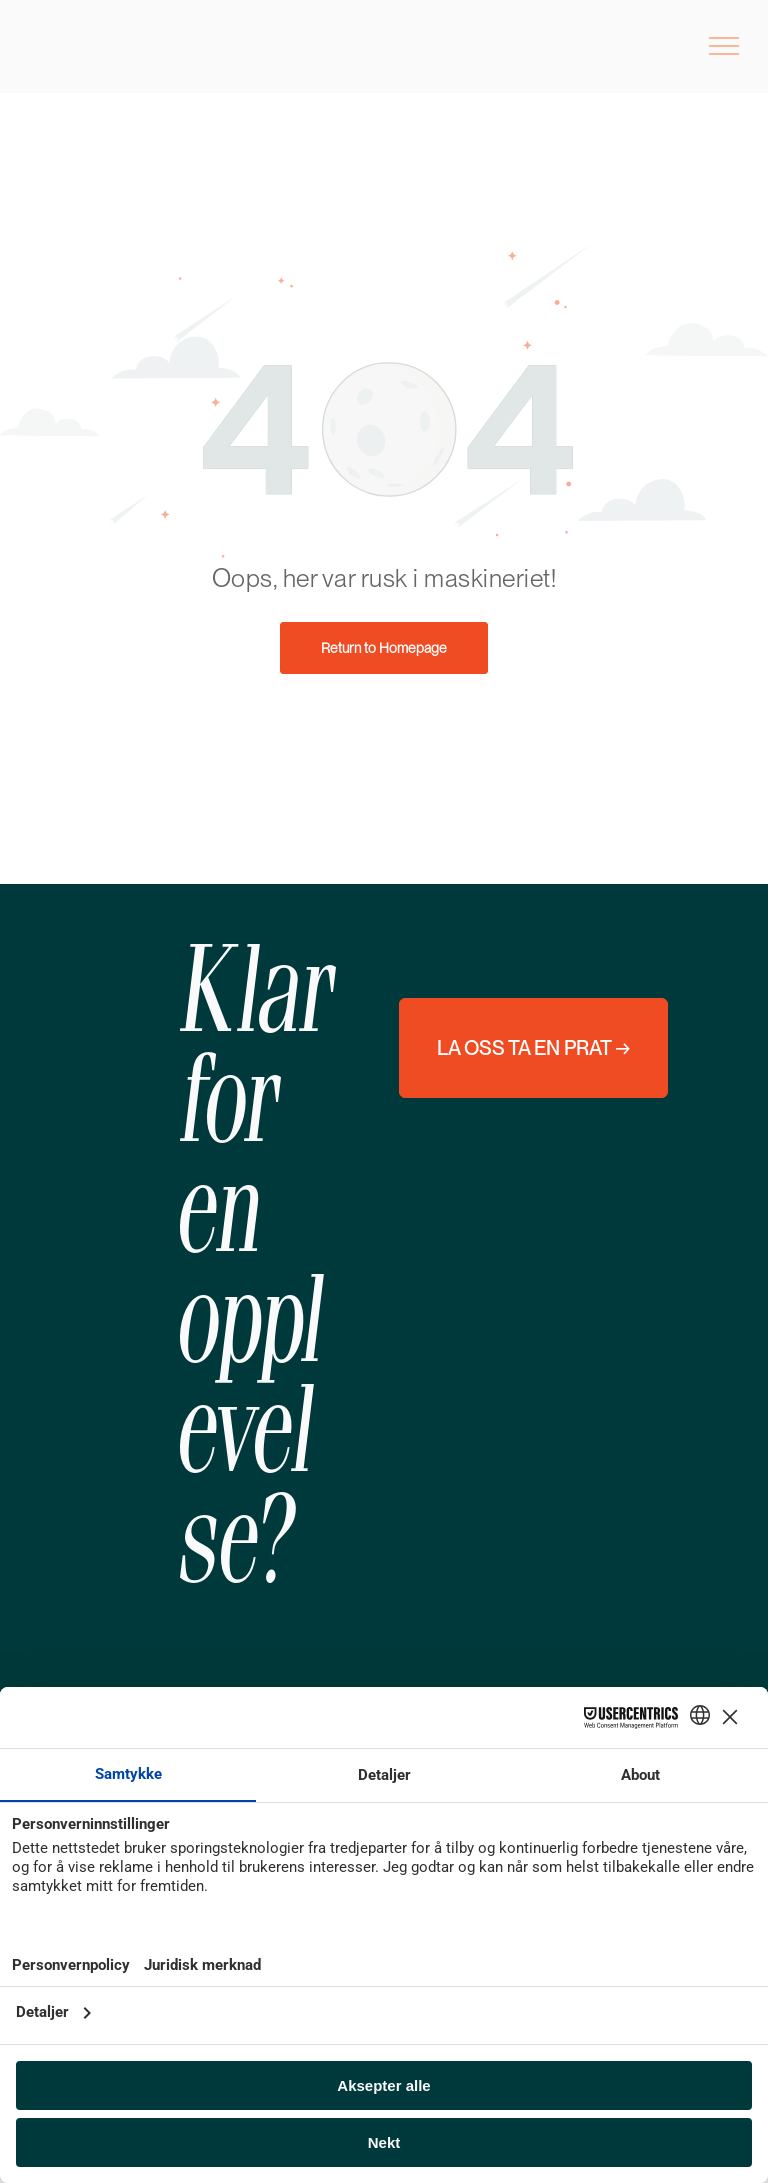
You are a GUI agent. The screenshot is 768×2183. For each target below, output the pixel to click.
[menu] (724, 46)
